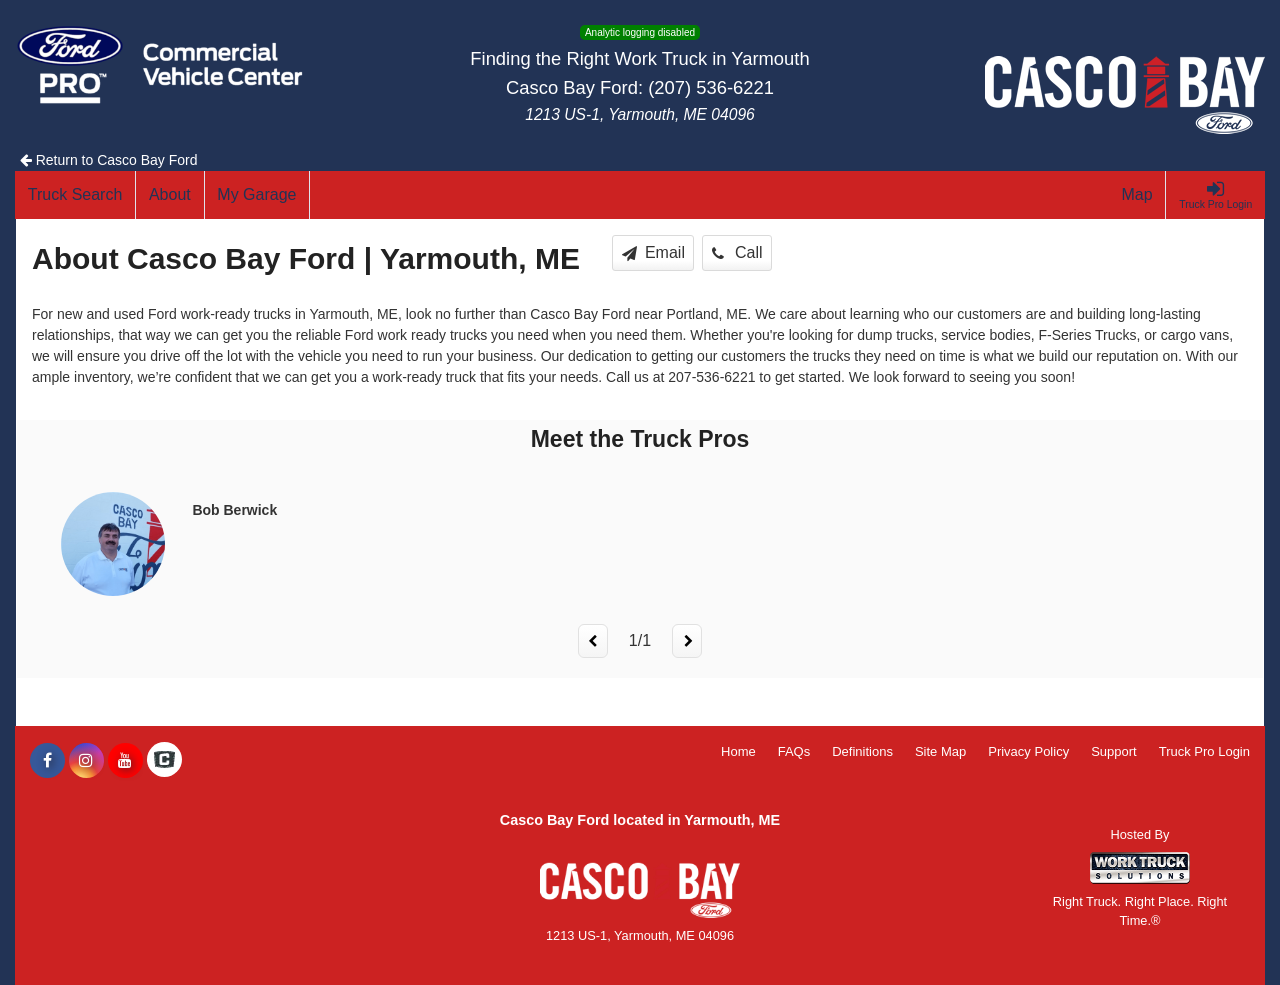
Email (653, 252)
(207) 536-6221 (711, 87)
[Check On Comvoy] (164, 761)
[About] (170, 195)
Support (1114, 751)
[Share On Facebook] (47, 761)
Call (737, 252)
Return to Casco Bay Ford (109, 160)
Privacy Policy (1028, 751)
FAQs (794, 751)
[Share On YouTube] (125, 761)
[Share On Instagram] (86, 761)
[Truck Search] (75, 195)
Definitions (862, 751)
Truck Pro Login (1204, 751)
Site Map (940, 751)
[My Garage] (258, 195)
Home (738, 751)
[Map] (1138, 195)
